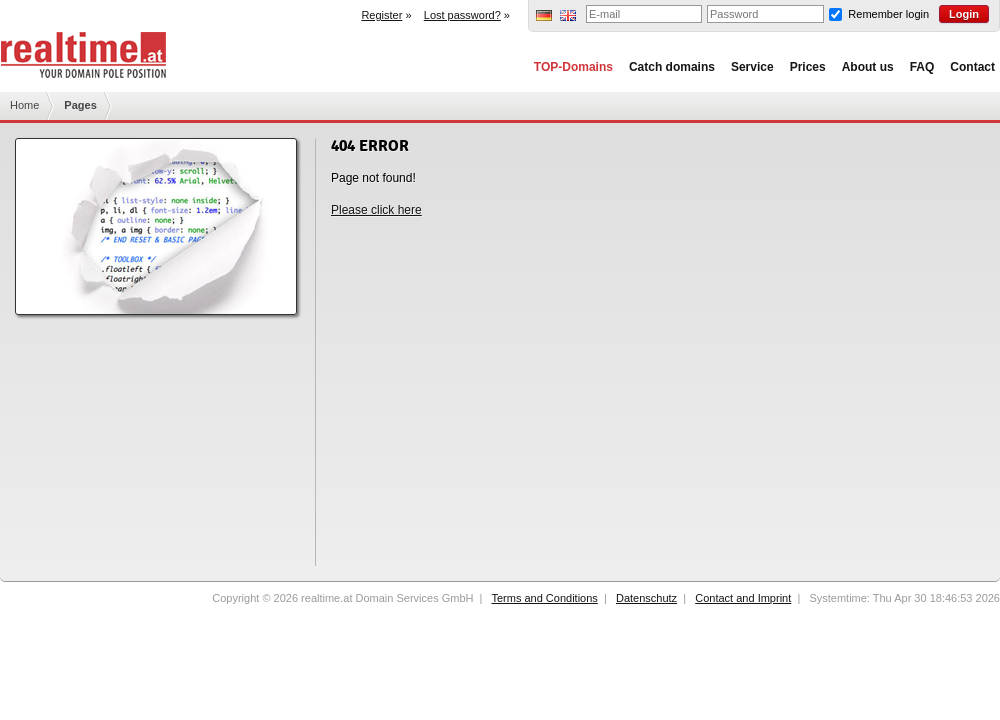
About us (868, 67)
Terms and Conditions (544, 598)
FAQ (922, 67)
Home (24, 105)
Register (381, 15)
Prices (808, 67)
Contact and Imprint (743, 598)
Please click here (376, 210)
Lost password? (462, 15)
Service (752, 67)
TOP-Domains (573, 67)
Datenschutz (646, 598)
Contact (972, 67)
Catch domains (672, 67)
